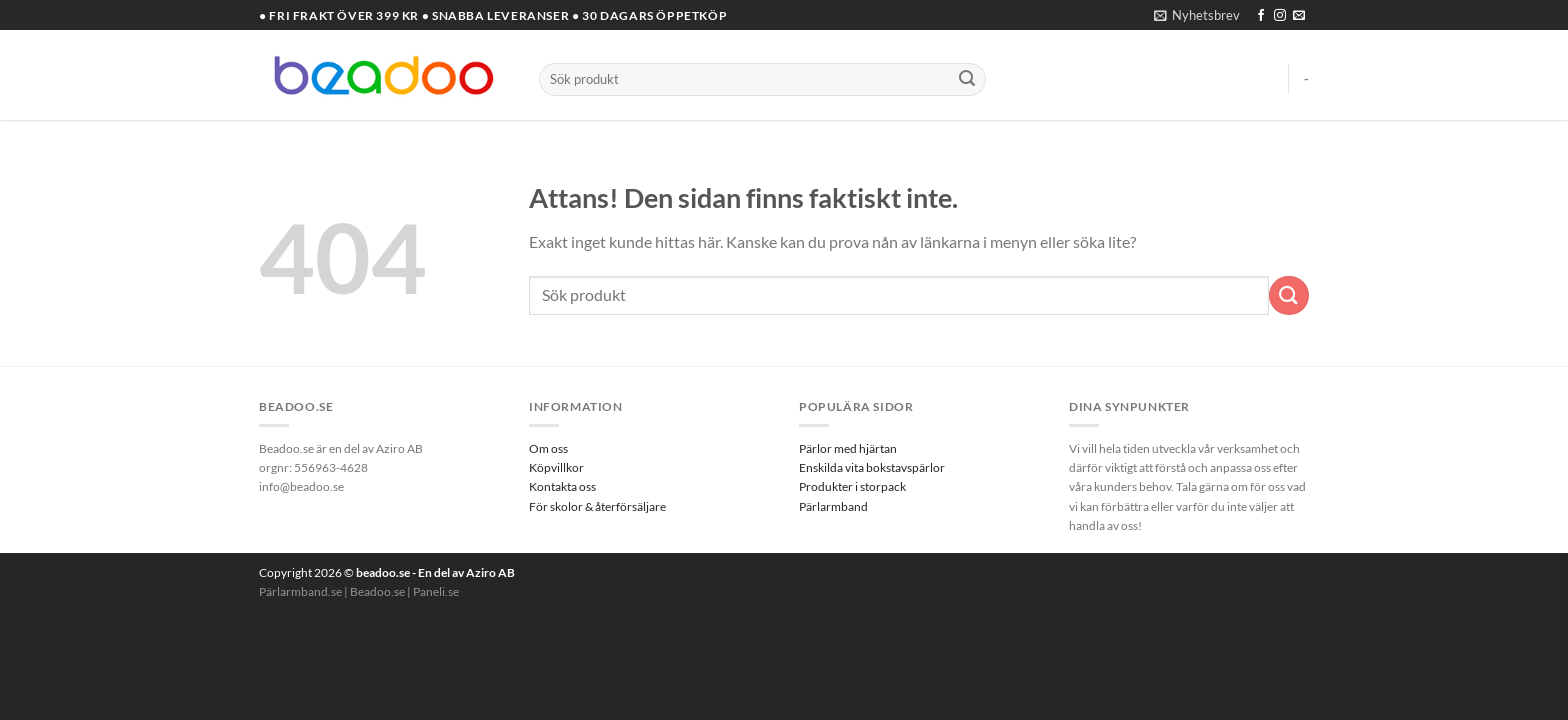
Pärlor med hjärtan (848, 448)
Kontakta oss (562, 486)
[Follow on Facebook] (1261, 16)
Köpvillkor (556, 467)
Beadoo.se (377, 591)
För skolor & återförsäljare (597, 506)
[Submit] (967, 80)
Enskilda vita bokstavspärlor (872, 467)
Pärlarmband (833, 506)
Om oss (548, 448)
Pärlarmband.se (300, 591)
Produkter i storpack (852, 486)
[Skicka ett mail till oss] (1299, 16)
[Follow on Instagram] (1280, 16)
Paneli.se (436, 591)
